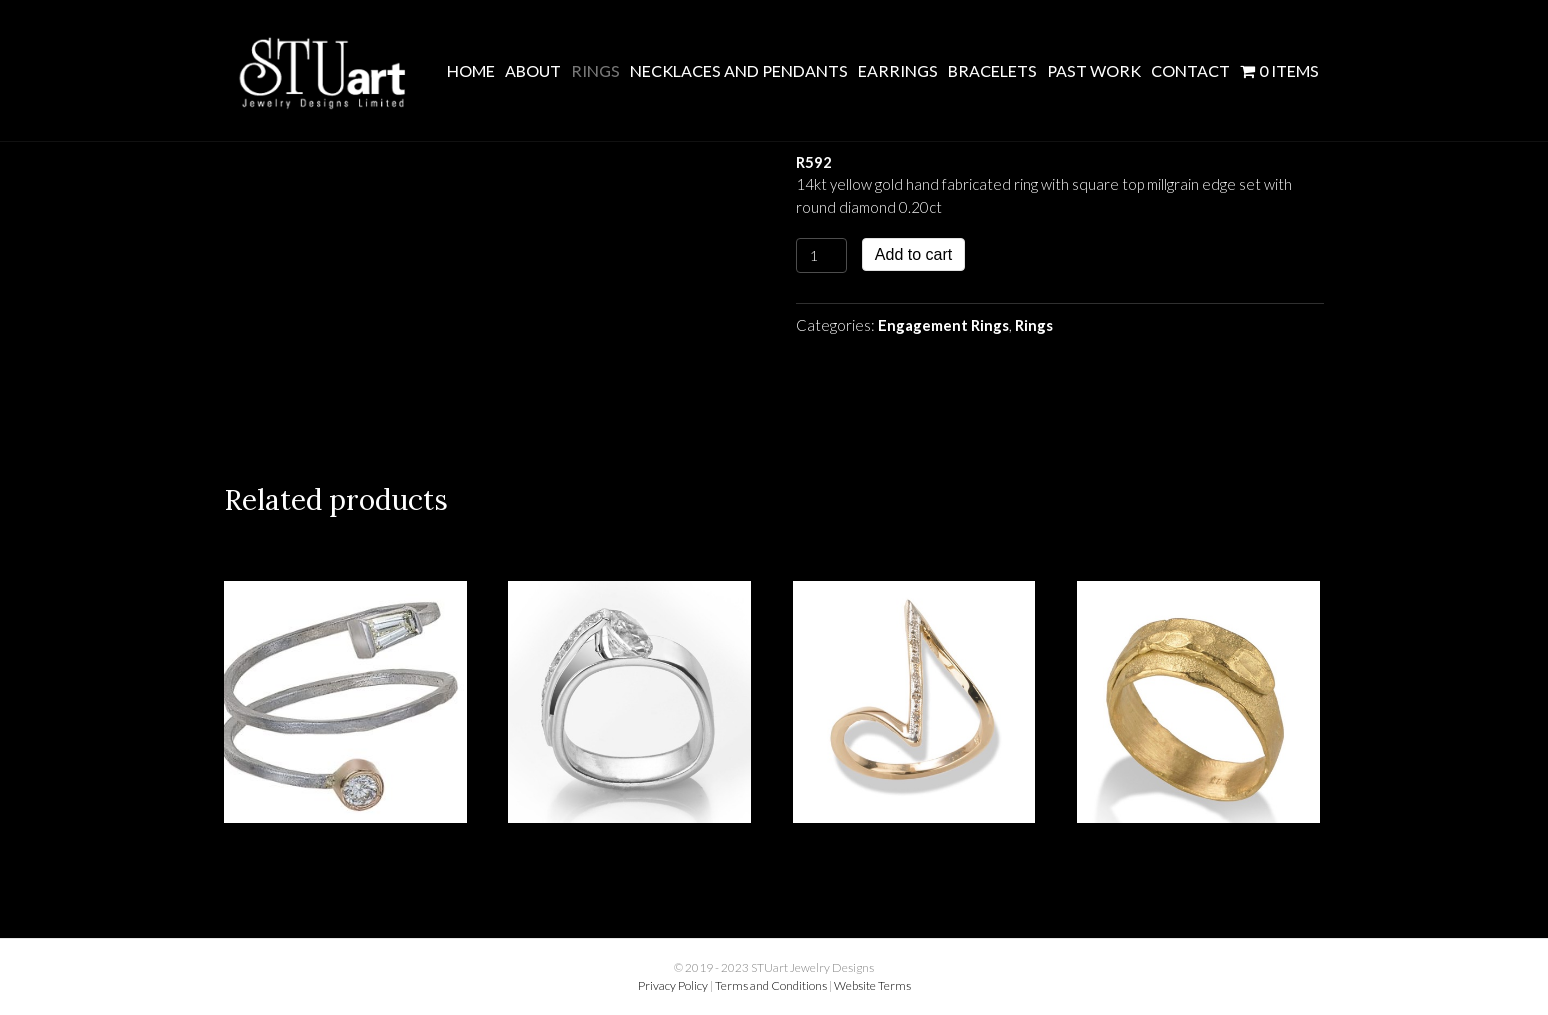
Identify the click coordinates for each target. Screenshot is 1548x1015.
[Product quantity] (821, 255)
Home (471, 70)
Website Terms (872, 985)
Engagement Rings (943, 325)
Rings (595, 70)
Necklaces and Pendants (739, 70)
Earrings (898, 70)
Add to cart (913, 254)
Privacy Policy (673, 985)
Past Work (1094, 70)
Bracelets (992, 70)
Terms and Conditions (771, 985)
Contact (1190, 70)
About (533, 70)
